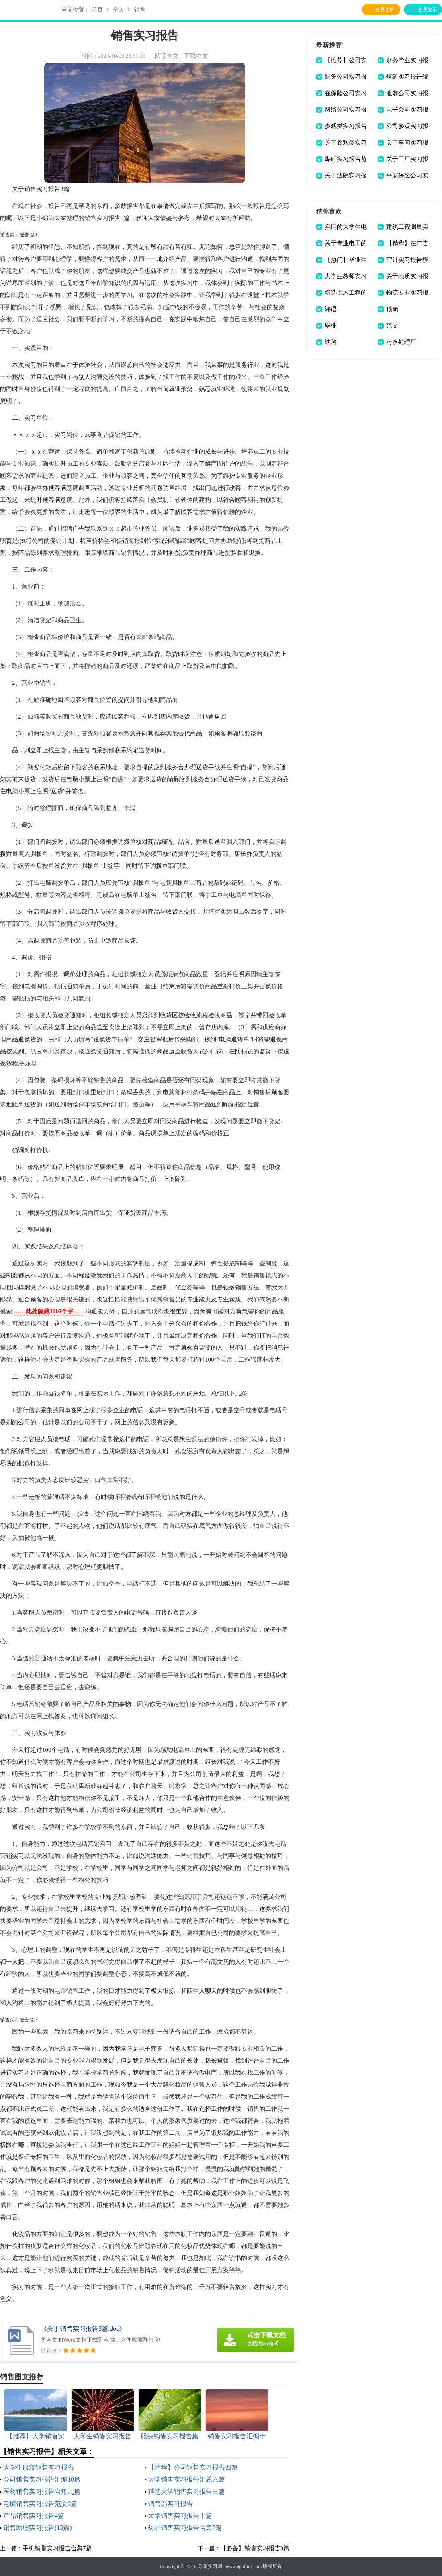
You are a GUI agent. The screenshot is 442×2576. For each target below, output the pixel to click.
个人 (118, 10)
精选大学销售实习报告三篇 (186, 2491)
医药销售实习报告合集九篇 (41, 2491)
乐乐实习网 (210, 2566)
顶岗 (392, 309)
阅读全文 (167, 56)
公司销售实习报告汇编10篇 (41, 2479)
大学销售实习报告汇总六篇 (186, 2479)
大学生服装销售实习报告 (38, 2467)
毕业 (331, 325)
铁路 (331, 342)
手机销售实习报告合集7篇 (57, 2548)
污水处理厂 (401, 342)
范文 (392, 325)
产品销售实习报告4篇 (33, 2515)
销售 (139, 10)
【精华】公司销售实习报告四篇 (193, 2467)
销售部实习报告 (170, 2503)
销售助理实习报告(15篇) (37, 2527)
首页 (97, 10)
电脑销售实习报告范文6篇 (40, 2503)
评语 (331, 309)
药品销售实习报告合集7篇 (185, 2527)
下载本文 (196, 56)
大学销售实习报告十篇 (180, 2515)
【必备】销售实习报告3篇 (255, 2548)
